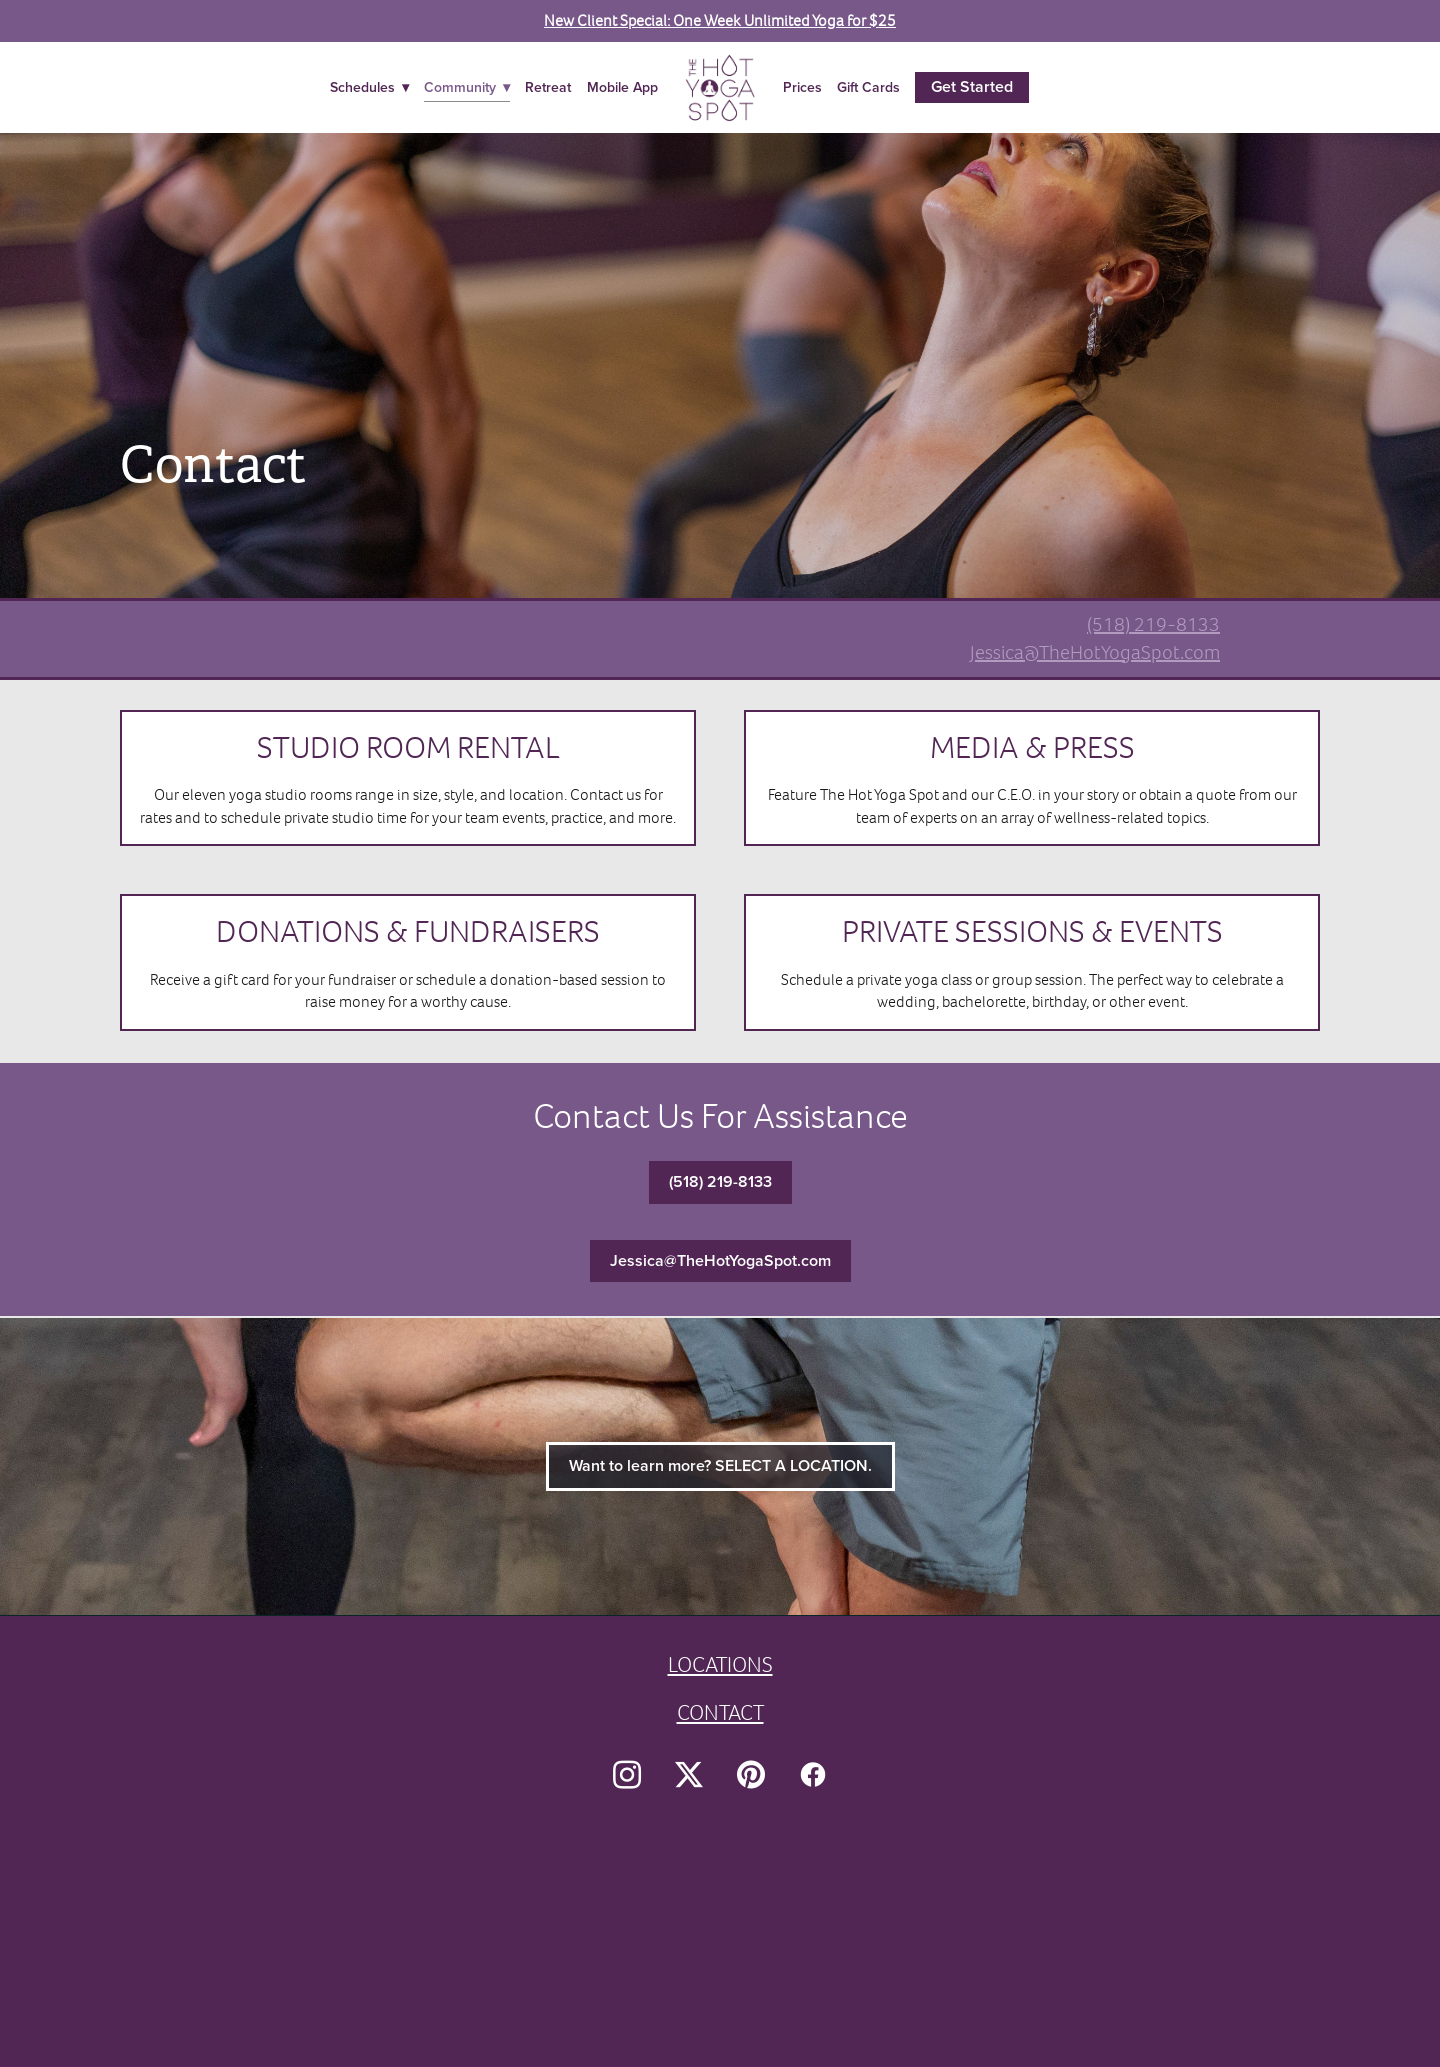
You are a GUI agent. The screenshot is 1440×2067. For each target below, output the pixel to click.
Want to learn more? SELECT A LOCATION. (720, 1465)
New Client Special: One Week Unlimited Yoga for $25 (720, 20)
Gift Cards (868, 87)
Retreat (548, 87)
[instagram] (627, 1775)
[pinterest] (751, 1775)
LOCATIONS (720, 1664)
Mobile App (622, 87)
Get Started (972, 86)
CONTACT (720, 1712)
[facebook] (813, 1775)
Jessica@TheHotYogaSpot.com (1095, 652)
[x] (689, 1775)
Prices (802, 87)
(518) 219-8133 (1153, 624)
